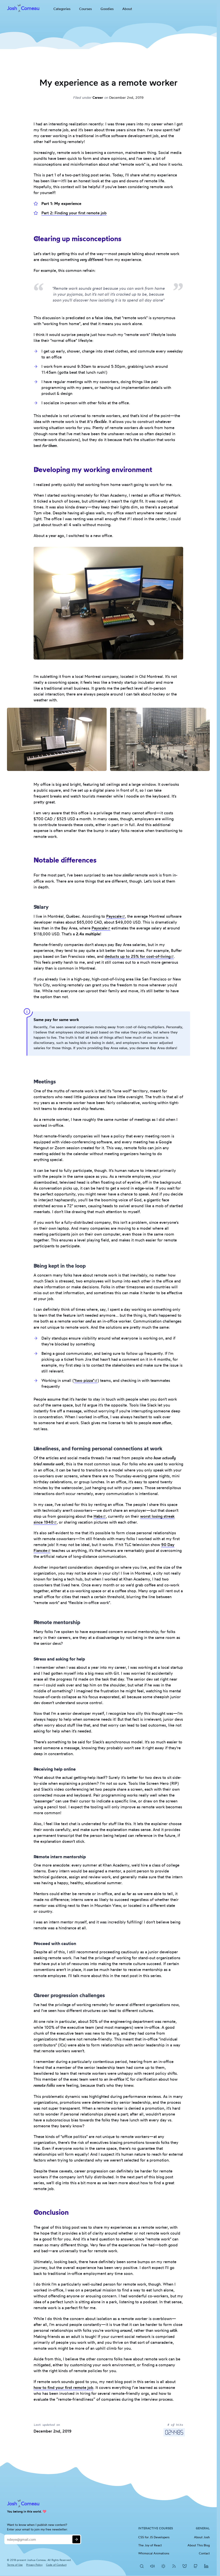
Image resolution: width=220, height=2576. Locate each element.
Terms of (15, 2564)
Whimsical (155, 2553)
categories (61, 9)
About (127, 9)
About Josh (202, 2537)
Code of (56, 2564)
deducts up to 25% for (139, 956)
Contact (204, 2553)
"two (85, 1380)
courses (85, 9)
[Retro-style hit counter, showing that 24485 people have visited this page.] (174, 2432)
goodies (107, 9)
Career (97, 97)
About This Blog (199, 2545)
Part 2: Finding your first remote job (74, 212)
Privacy (34, 2564)
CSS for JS (155, 2537)
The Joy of (155, 2545)
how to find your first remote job (63, 2387)
